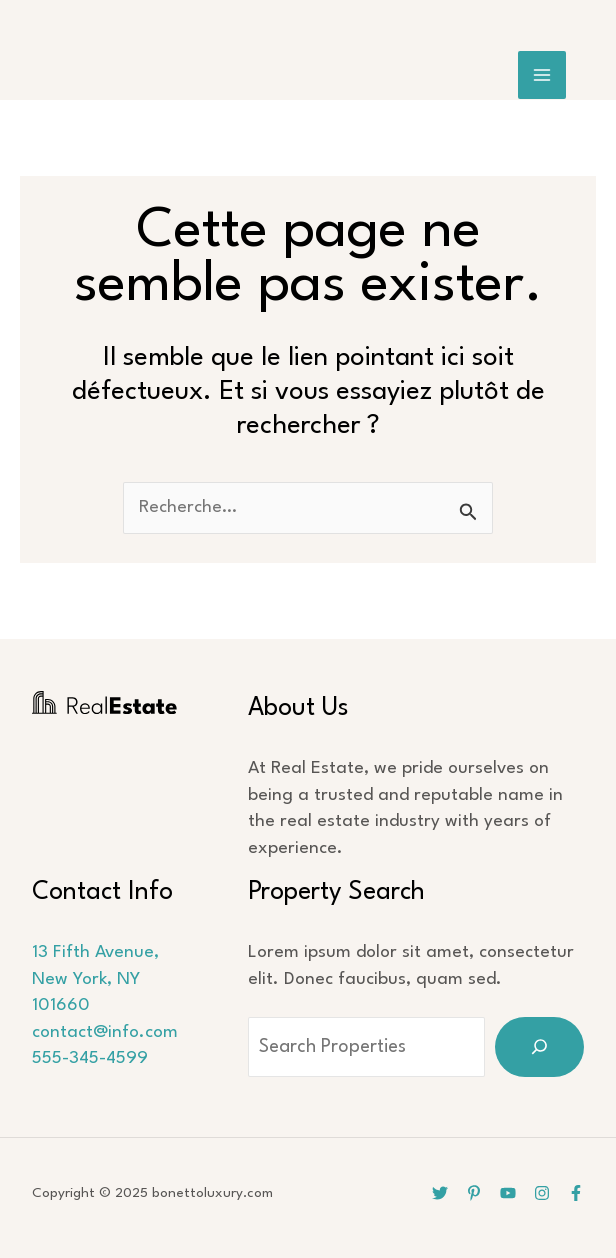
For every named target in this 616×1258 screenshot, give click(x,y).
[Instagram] (542, 1193)
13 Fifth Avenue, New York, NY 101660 (95, 979)
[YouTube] (508, 1193)
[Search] (539, 1047)
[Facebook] (576, 1193)
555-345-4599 (90, 1058)
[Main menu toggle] (542, 75)
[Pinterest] (474, 1193)
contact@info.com (105, 1032)
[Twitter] (440, 1193)
